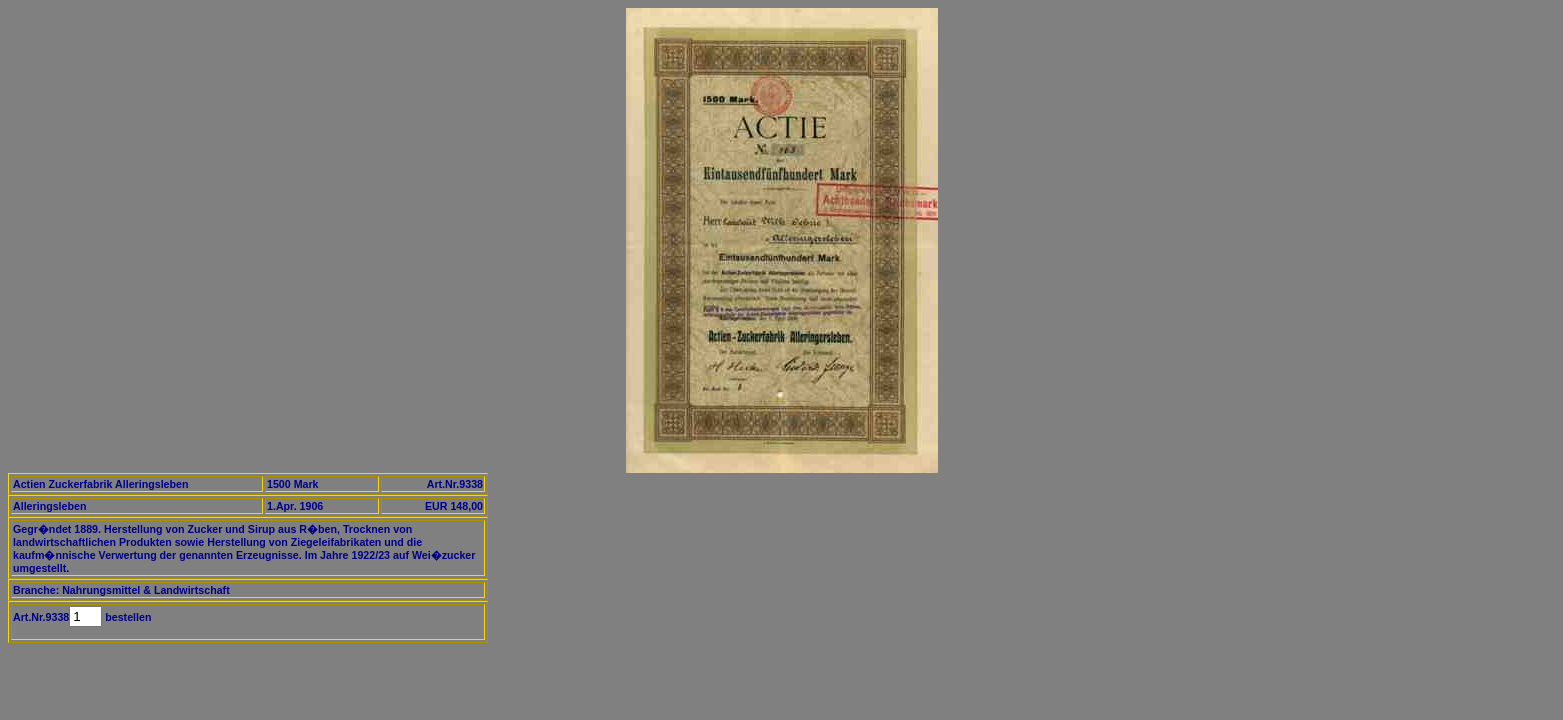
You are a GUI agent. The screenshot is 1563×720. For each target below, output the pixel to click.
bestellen (126, 617)
